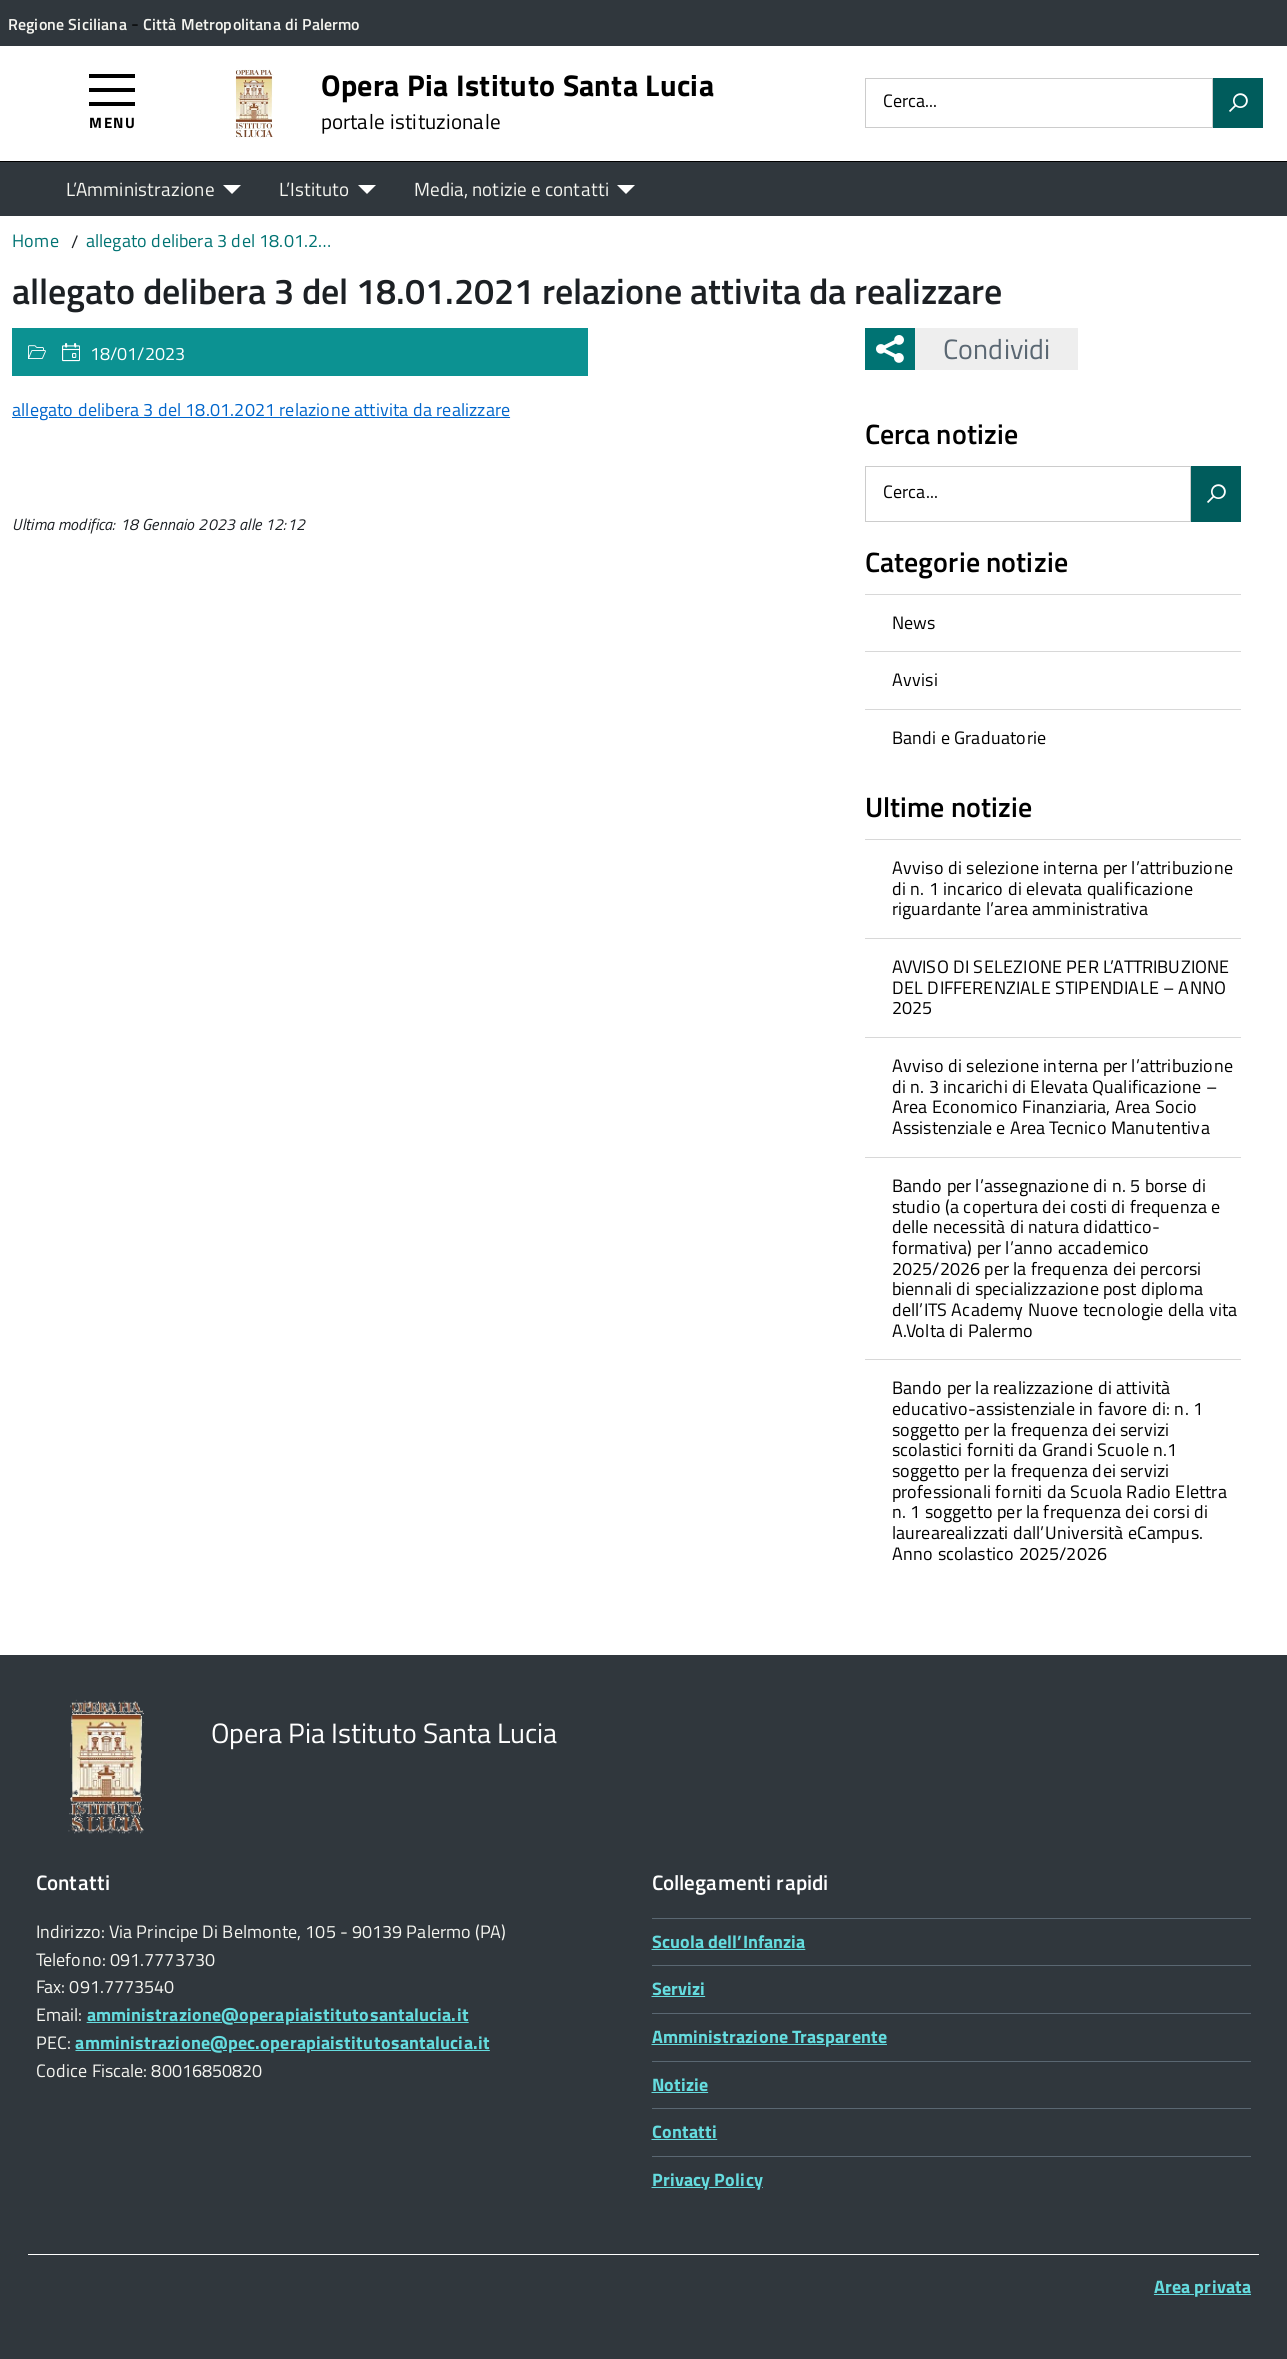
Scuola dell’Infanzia (729, 1941)
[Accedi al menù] (112, 100)
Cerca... (910, 102)
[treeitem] (1053, 623)
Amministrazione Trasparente (769, 2036)
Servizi (679, 1988)
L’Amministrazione (140, 188)
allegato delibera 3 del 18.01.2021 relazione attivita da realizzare (261, 409)
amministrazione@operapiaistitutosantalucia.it (278, 2014)
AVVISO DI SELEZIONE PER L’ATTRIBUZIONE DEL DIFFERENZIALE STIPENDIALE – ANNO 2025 (1061, 987)
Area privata (1202, 2286)
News (914, 622)
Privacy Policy (707, 2179)
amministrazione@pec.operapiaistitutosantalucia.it (282, 2042)
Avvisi (915, 679)
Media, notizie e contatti (511, 188)
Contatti (685, 2131)
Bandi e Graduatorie (969, 737)
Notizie (680, 2084)
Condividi (982, 348)
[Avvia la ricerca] (1238, 103)
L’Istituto (314, 188)
